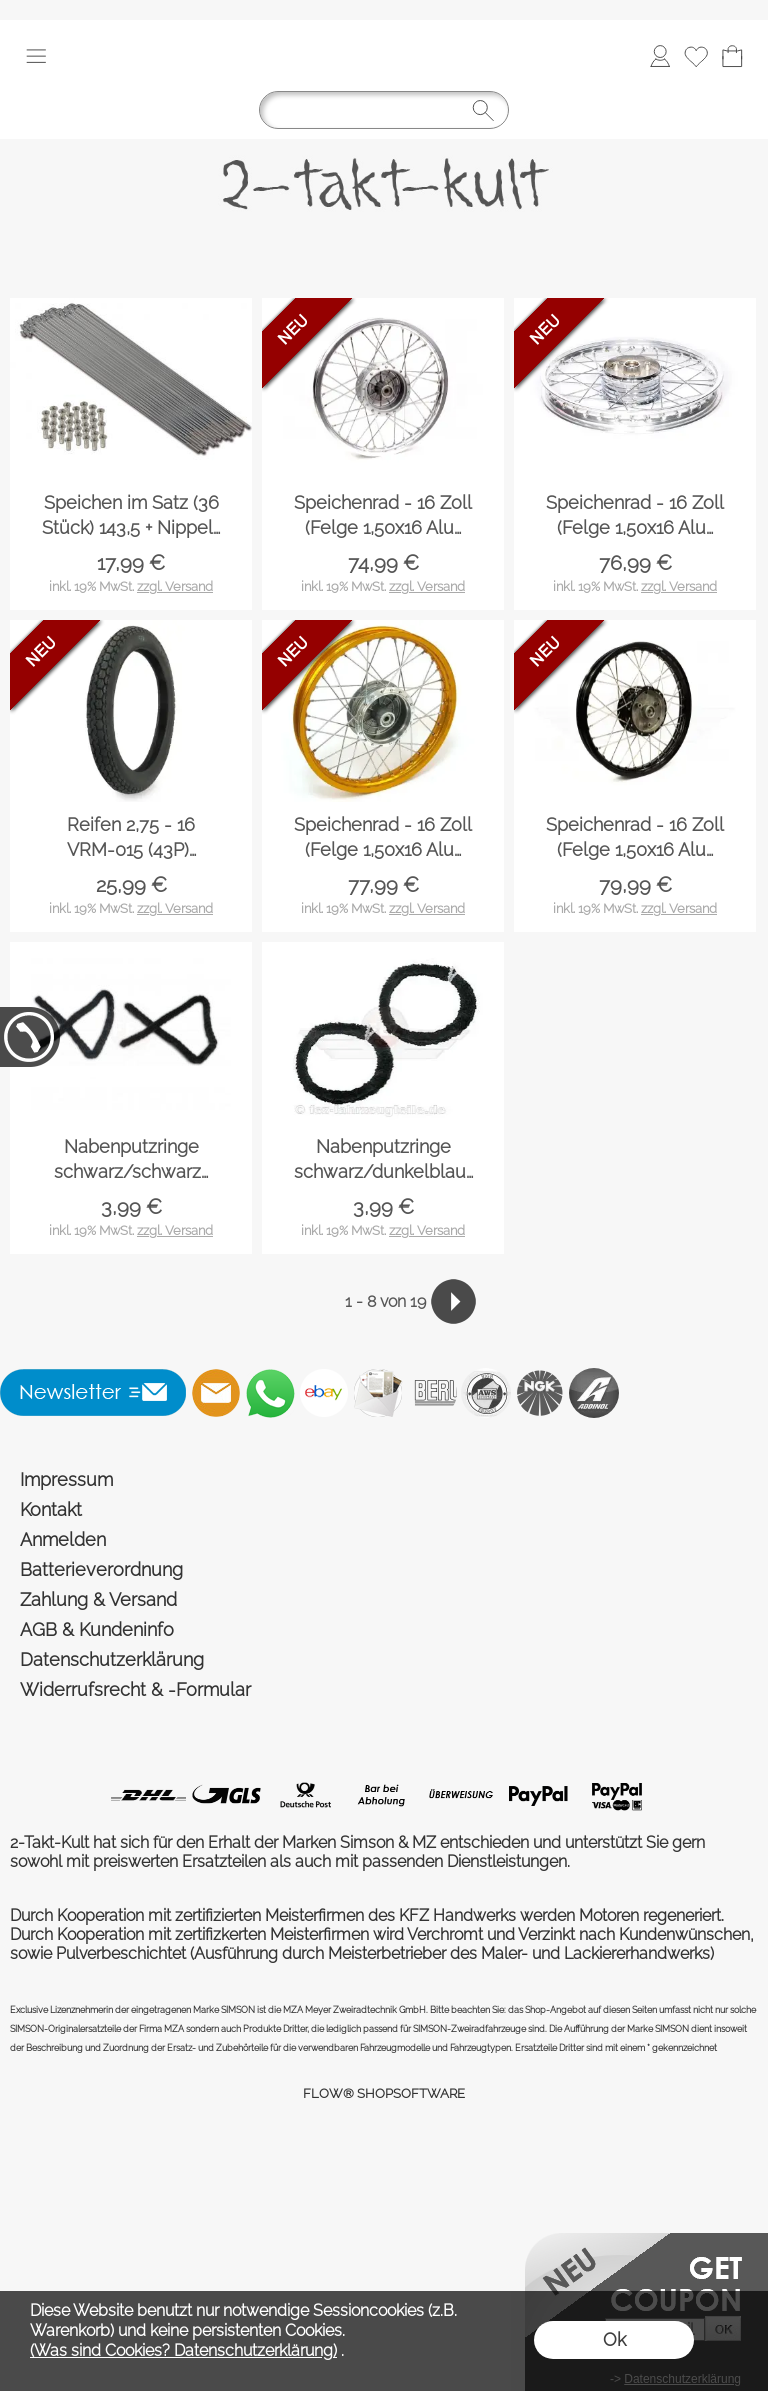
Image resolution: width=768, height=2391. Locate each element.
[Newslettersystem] (378, 1393)
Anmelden (63, 1539)
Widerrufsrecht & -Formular (135, 1689)
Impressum (66, 1479)
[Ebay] (324, 1393)
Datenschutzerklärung (112, 1659)
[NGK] (540, 1393)
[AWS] (486, 1393)
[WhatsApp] (270, 1393)
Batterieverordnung (101, 1569)
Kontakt (51, 1509)
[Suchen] (384, 110)
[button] (36, 56)
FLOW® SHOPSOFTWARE (384, 2093)
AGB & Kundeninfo (97, 1629)
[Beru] (432, 1393)
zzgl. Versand (175, 586)
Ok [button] (614, 2339)
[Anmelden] (660, 56)
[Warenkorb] (732, 56)
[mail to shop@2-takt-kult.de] (216, 1393)
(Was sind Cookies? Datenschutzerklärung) (183, 2350)
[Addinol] (594, 1393)
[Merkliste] (696, 56)
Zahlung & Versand (98, 1599)
